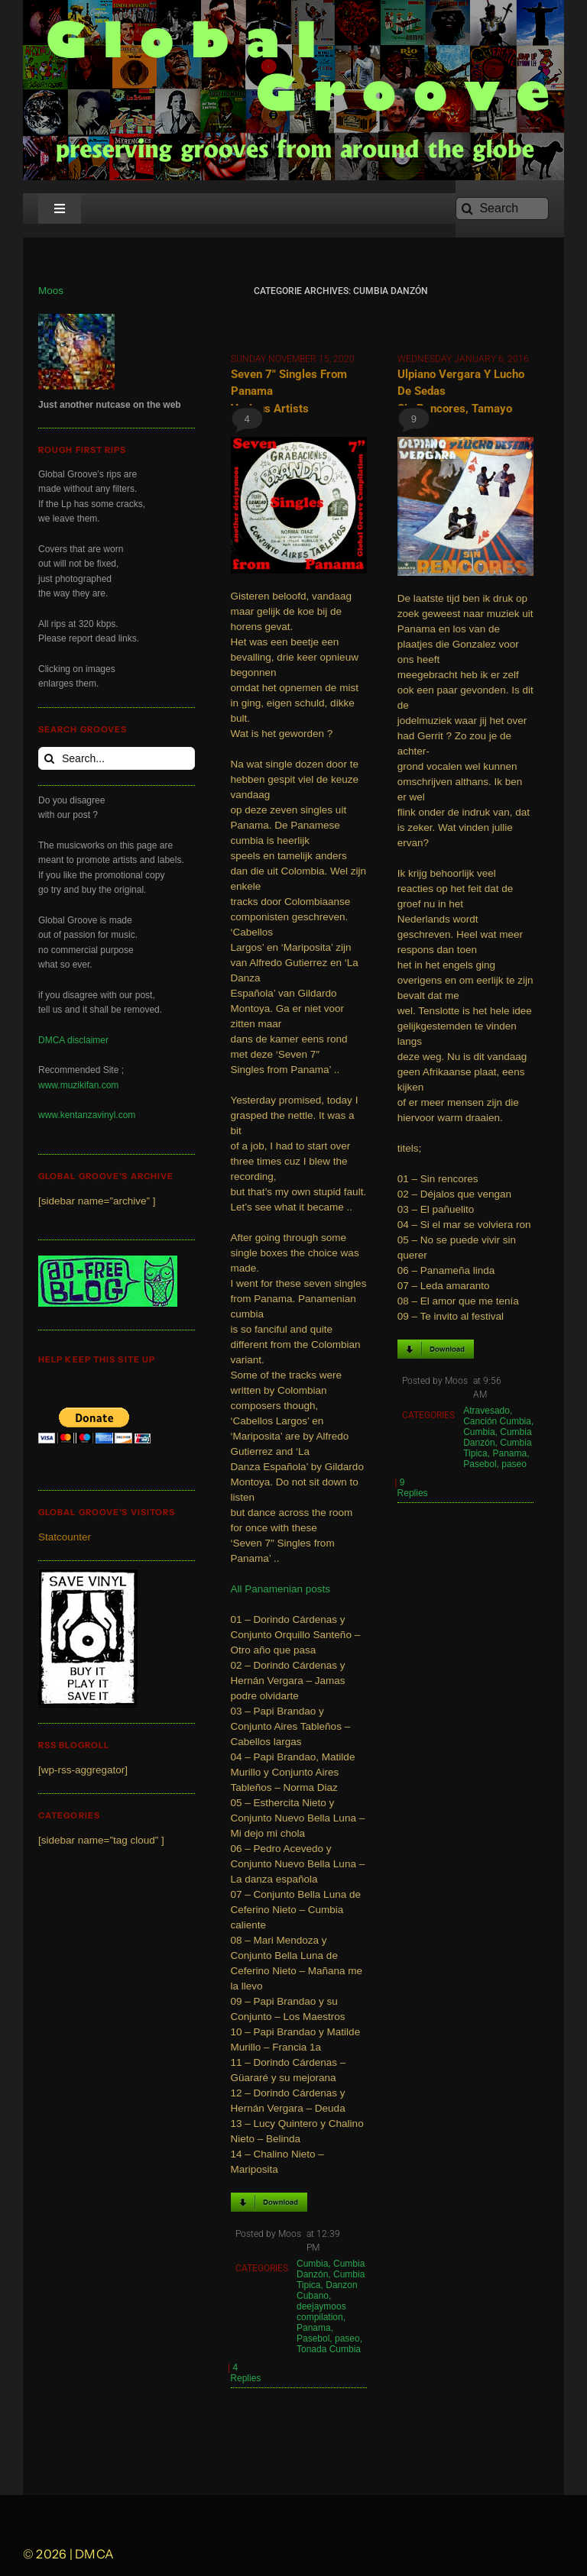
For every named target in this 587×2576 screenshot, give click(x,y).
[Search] (502, 208)
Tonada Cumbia (329, 2349)
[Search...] (116, 758)
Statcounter (64, 1537)
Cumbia (312, 2263)
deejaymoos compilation (321, 2311)
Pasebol (313, 2338)
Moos (50, 290)
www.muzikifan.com (78, 1085)
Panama (314, 2327)
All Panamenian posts (281, 1589)
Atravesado (486, 1410)
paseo (347, 2338)
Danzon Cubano (327, 2290)
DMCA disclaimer (73, 1040)
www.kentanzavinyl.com (86, 1115)
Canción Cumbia (497, 1421)
